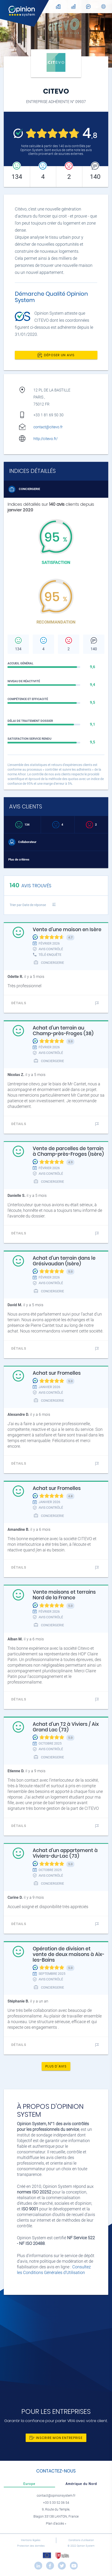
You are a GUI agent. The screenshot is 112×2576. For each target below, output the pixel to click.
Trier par (28, 905)
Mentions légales (30, 2540)
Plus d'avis (56, 2066)
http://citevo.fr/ (45, 438)
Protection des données (31, 2545)
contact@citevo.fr (48, 427)
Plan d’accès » (56, 2524)
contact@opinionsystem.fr (56, 2496)
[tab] (29, 2483)
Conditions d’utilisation (81, 2540)
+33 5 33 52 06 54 (56, 2503)
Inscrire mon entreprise (56, 2437)
